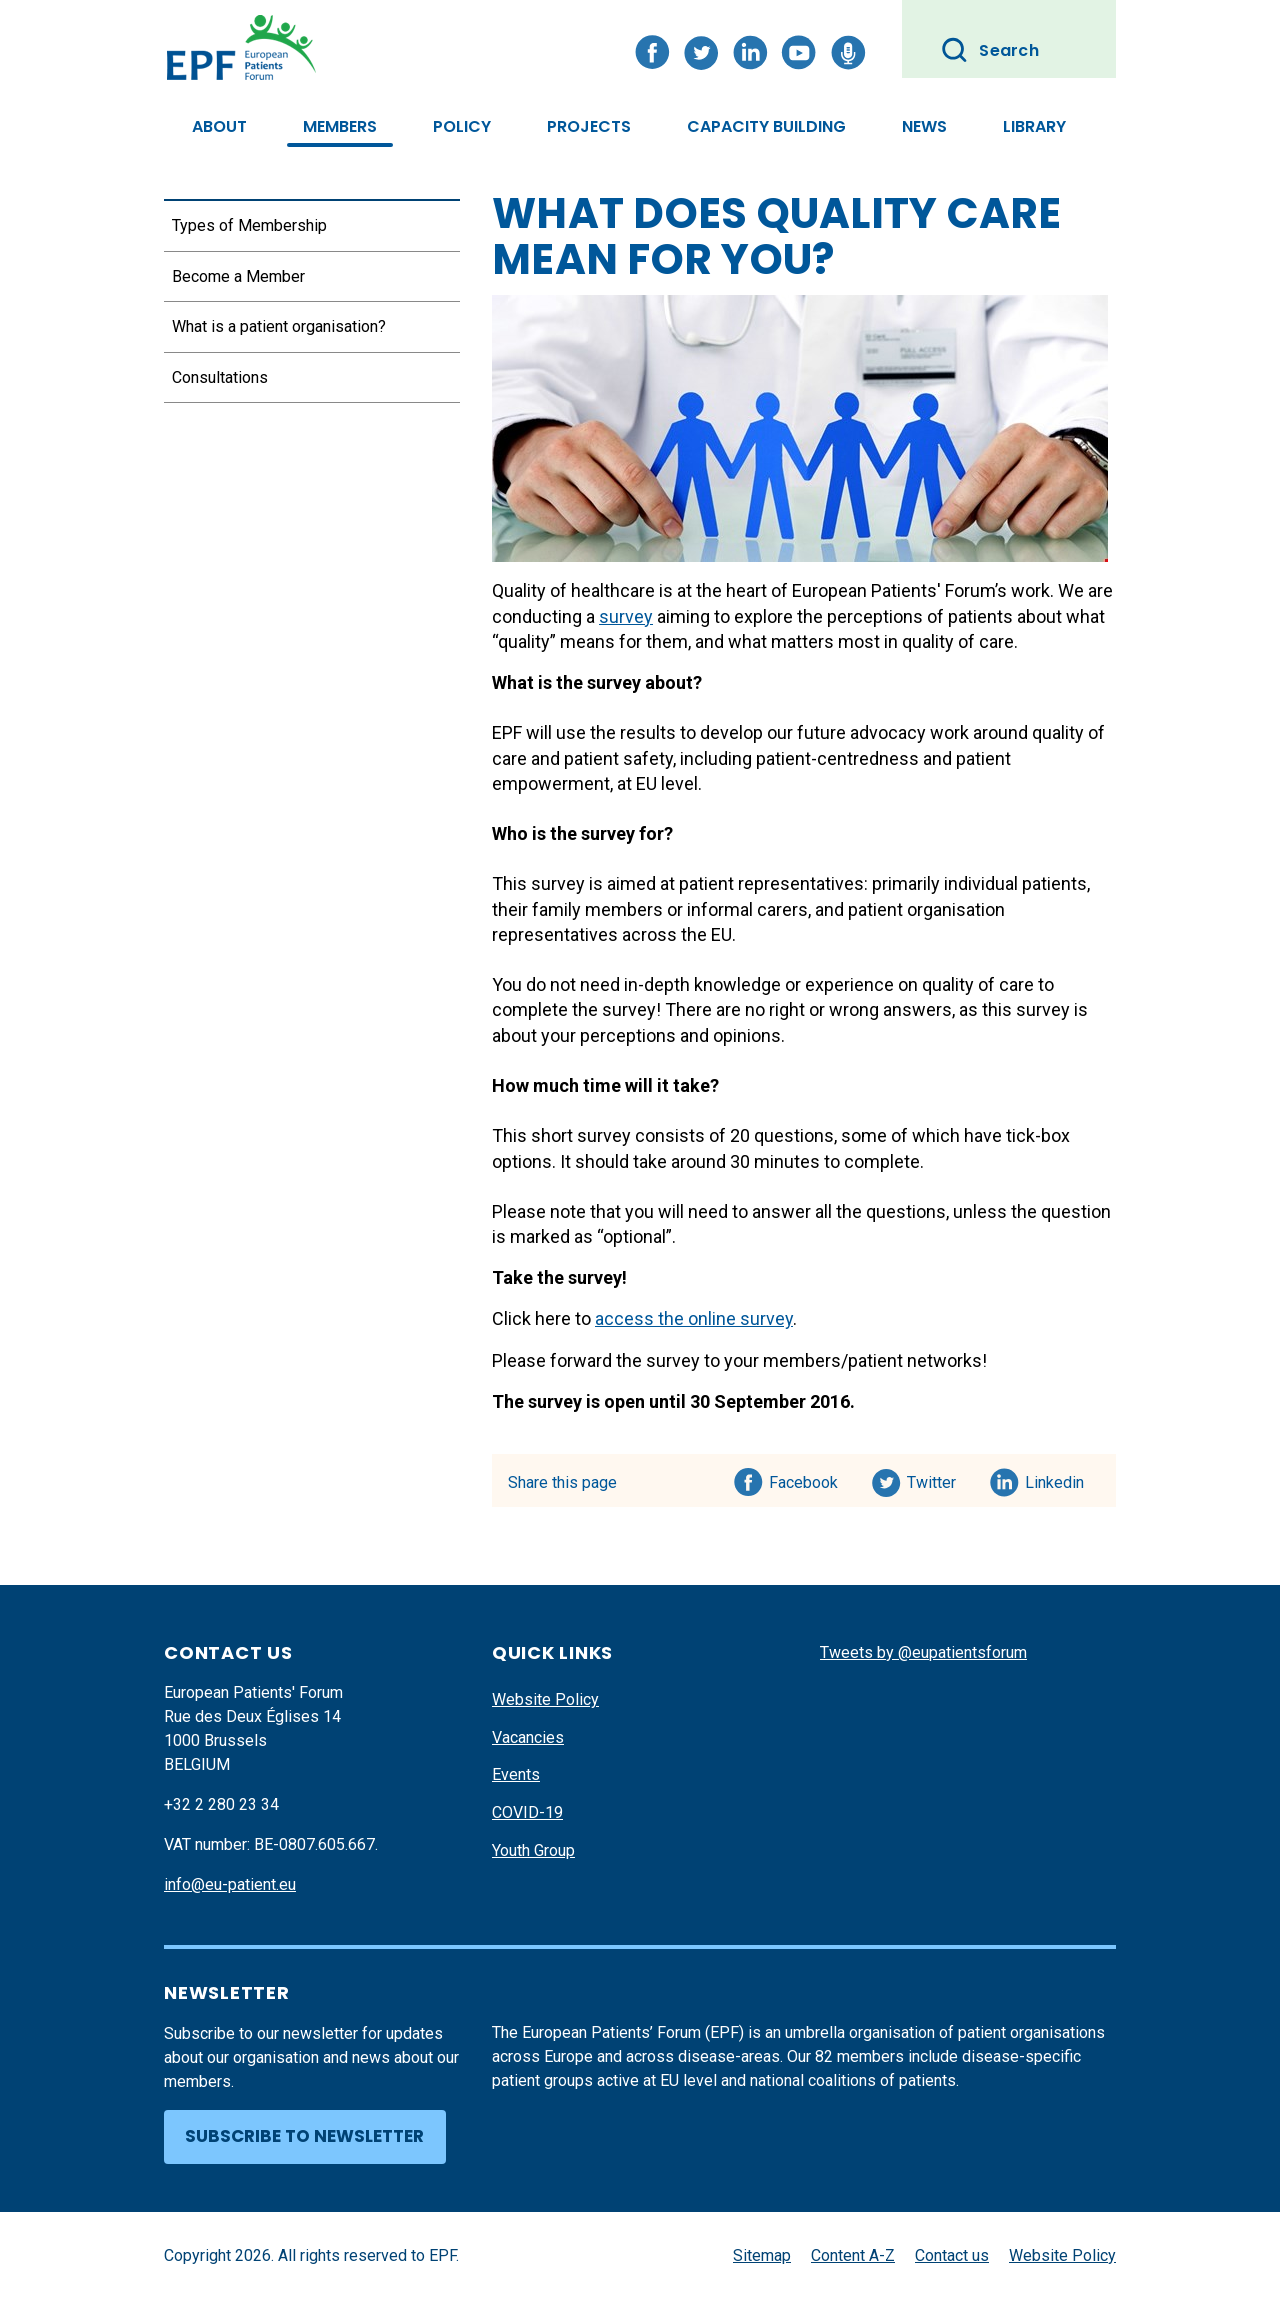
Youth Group (533, 1850)
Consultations (220, 377)
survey (626, 616)
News (924, 126)
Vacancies (528, 1737)
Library (1034, 126)
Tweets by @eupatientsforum (923, 1652)
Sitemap (762, 2255)
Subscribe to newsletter (304, 2136)
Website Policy (545, 1699)
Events (516, 1774)
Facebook (803, 1479)
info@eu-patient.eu (230, 1884)
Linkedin (1055, 1479)
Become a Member (238, 276)
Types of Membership (249, 225)
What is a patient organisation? (279, 326)
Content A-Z (853, 2255)
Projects (589, 126)
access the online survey (694, 1318)
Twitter (937, 1479)
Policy (462, 126)
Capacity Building (766, 126)
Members (340, 126)
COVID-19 (527, 1812)
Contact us (952, 2255)
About (219, 126)
